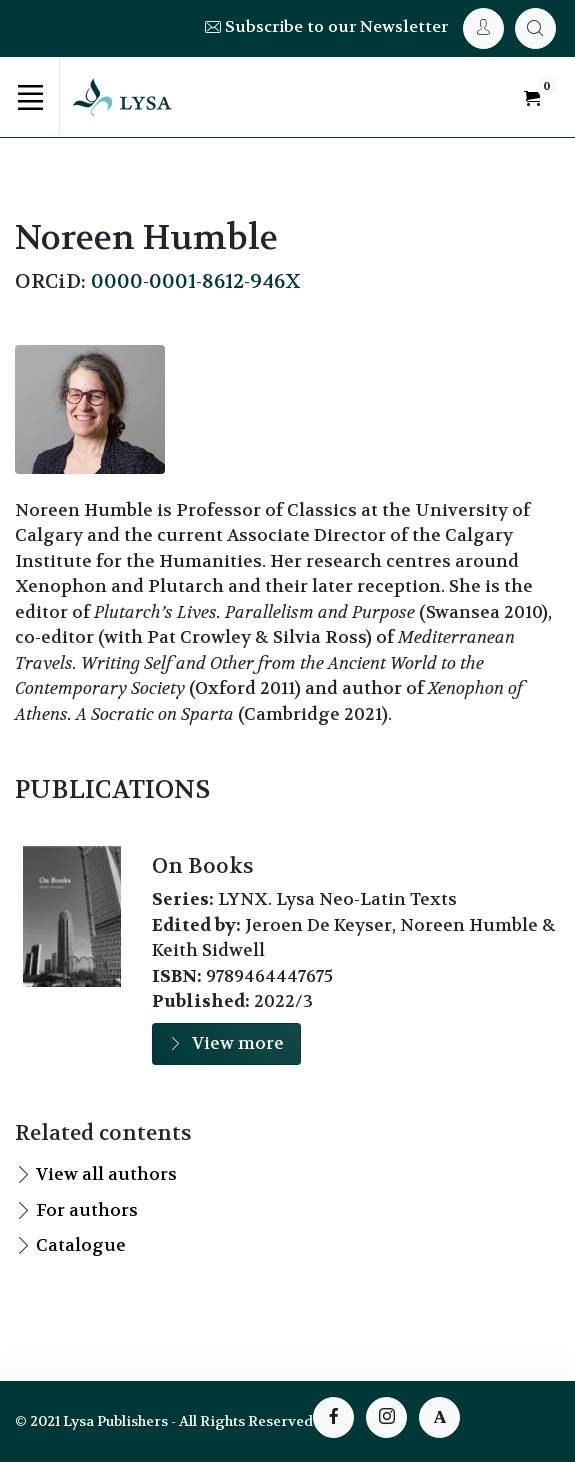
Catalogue (81, 1245)
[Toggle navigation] (30, 97)
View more (226, 1043)
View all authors (106, 1174)
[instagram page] (386, 1417)
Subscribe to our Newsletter (326, 26)
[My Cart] (535, 28)
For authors (87, 1210)
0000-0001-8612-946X (196, 281)
